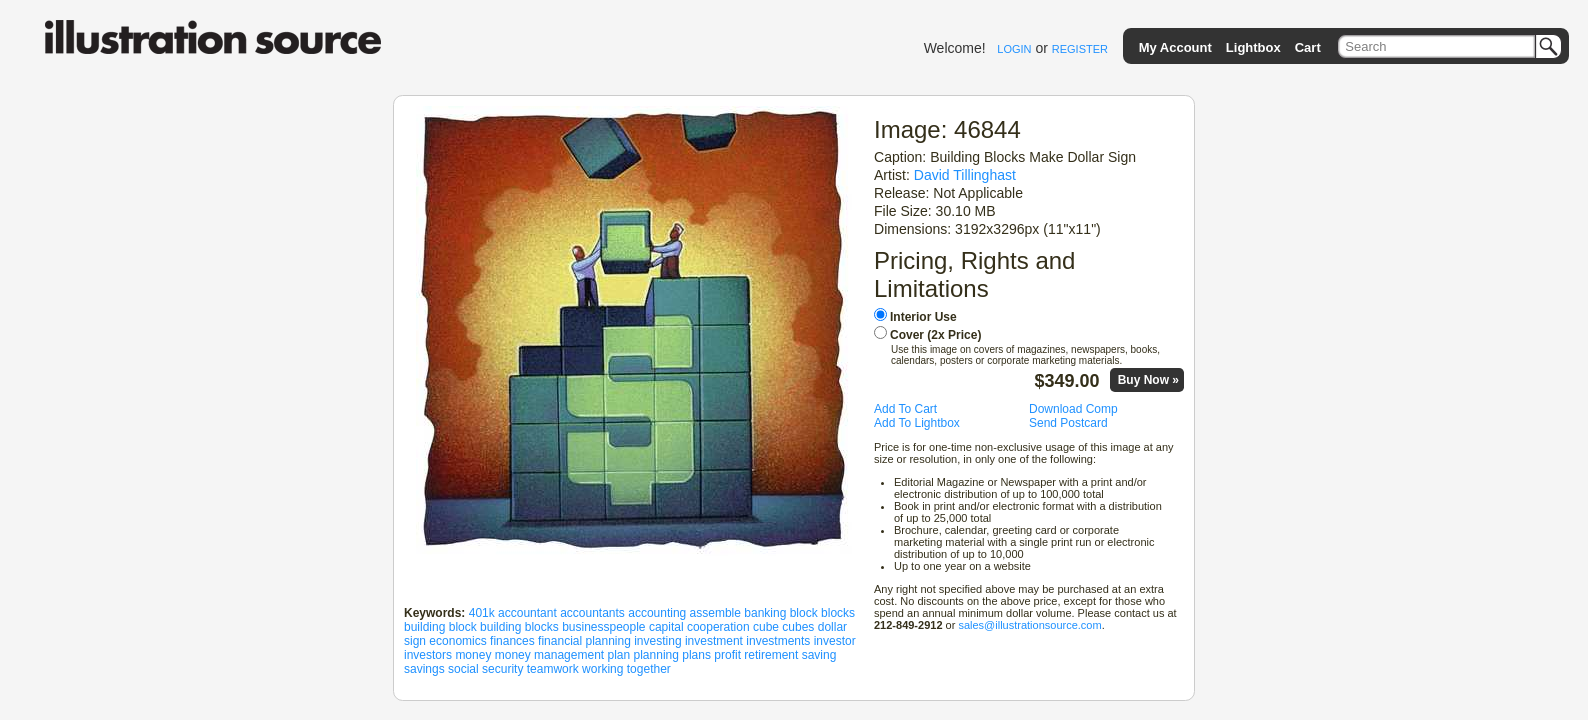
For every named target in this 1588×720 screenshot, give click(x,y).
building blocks (519, 627)
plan (619, 655)
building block (440, 627)
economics (457, 641)
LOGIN (1014, 49)
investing (657, 641)
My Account (1175, 47)
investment (714, 641)
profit (727, 655)
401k (482, 613)
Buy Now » (1148, 380)
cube (766, 627)
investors (428, 655)
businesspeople (603, 627)
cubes (798, 627)
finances (512, 641)
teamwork (553, 669)
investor (835, 641)
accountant (527, 613)
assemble (715, 613)
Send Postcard (1068, 423)
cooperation (718, 627)
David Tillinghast (965, 175)
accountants (592, 613)
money (473, 655)
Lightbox (1253, 47)
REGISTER (1080, 49)
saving (819, 655)
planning (656, 655)
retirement (771, 655)
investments (778, 641)
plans (696, 655)
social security (485, 669)
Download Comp (1073, 409)
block (804, 613)
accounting (657, 613)
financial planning (584, 641)
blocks (838, 613)
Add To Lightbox (917, 423)
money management (549, 655)
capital (666, 627)
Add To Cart (905, 409)
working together (626, 669)
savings (424, 669)
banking (765, 613)
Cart (1308, 47)
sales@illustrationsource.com (1029, 625)
